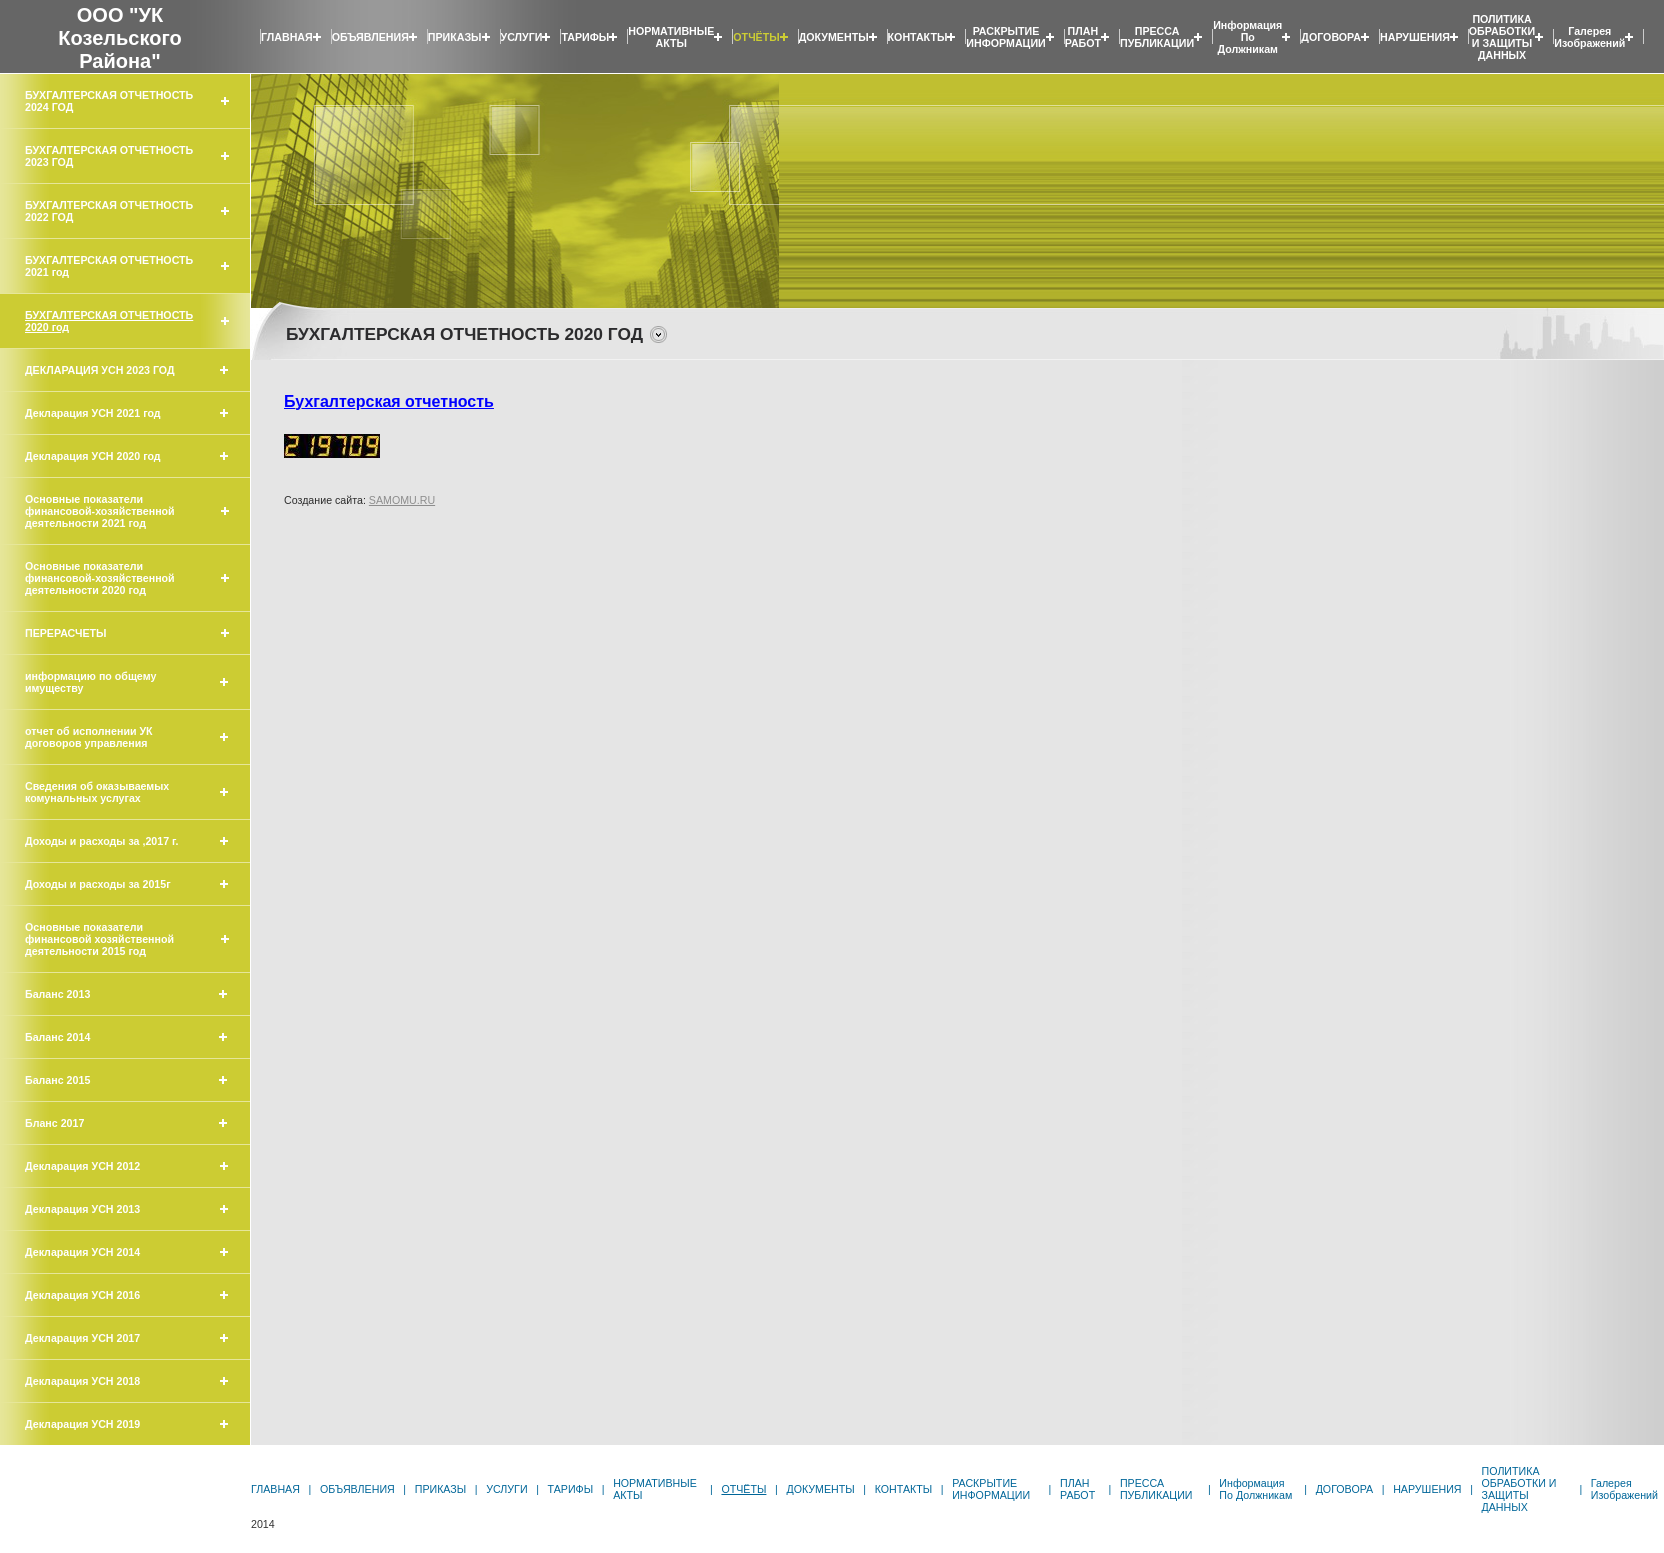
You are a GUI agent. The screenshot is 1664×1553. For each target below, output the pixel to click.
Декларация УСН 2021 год (93, 413)
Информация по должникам (1247, 37)
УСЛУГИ (522, 37)
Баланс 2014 (57, 1037)
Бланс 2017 (54, 1123)
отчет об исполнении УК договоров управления (89, 737)
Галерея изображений (1589, 37)
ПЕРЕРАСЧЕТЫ (66, 633)
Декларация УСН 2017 (82, 1338)
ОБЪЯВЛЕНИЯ (370, 37)
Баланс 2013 (57, 994)
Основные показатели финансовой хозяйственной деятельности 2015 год (99, 939)
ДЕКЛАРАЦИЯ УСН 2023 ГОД (100, 370)
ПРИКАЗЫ (455, 37)
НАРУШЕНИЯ (1415, 37)
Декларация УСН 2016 (82, 1295)
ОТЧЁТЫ (756, 37)
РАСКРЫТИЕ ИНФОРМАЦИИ (1005, 37)
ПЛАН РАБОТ (1083, 37)
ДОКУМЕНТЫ (834, 37)
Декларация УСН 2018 (82, 1381)
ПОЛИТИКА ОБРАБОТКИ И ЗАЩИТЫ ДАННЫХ (1502, 37)
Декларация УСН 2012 (82, 1166)
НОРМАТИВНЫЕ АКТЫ (671, 37)
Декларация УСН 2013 (82, 1209)
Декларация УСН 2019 (82, 1424)
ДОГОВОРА (1331, 37)
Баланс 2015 (57, 1080)
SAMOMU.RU (402, 500)
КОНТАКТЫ (918, 37)
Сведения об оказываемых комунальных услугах (97, 792)
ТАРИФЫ (585, 37)
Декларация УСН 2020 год (93, 456)
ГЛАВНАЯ (287, 37)
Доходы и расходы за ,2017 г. (101, 841)
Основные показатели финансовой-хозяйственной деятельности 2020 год (100, 578)
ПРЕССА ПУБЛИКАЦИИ (1157, 37)
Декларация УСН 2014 (82, 1252)
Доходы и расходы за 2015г (98, 884)
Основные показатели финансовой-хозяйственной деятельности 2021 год (100, 511)
